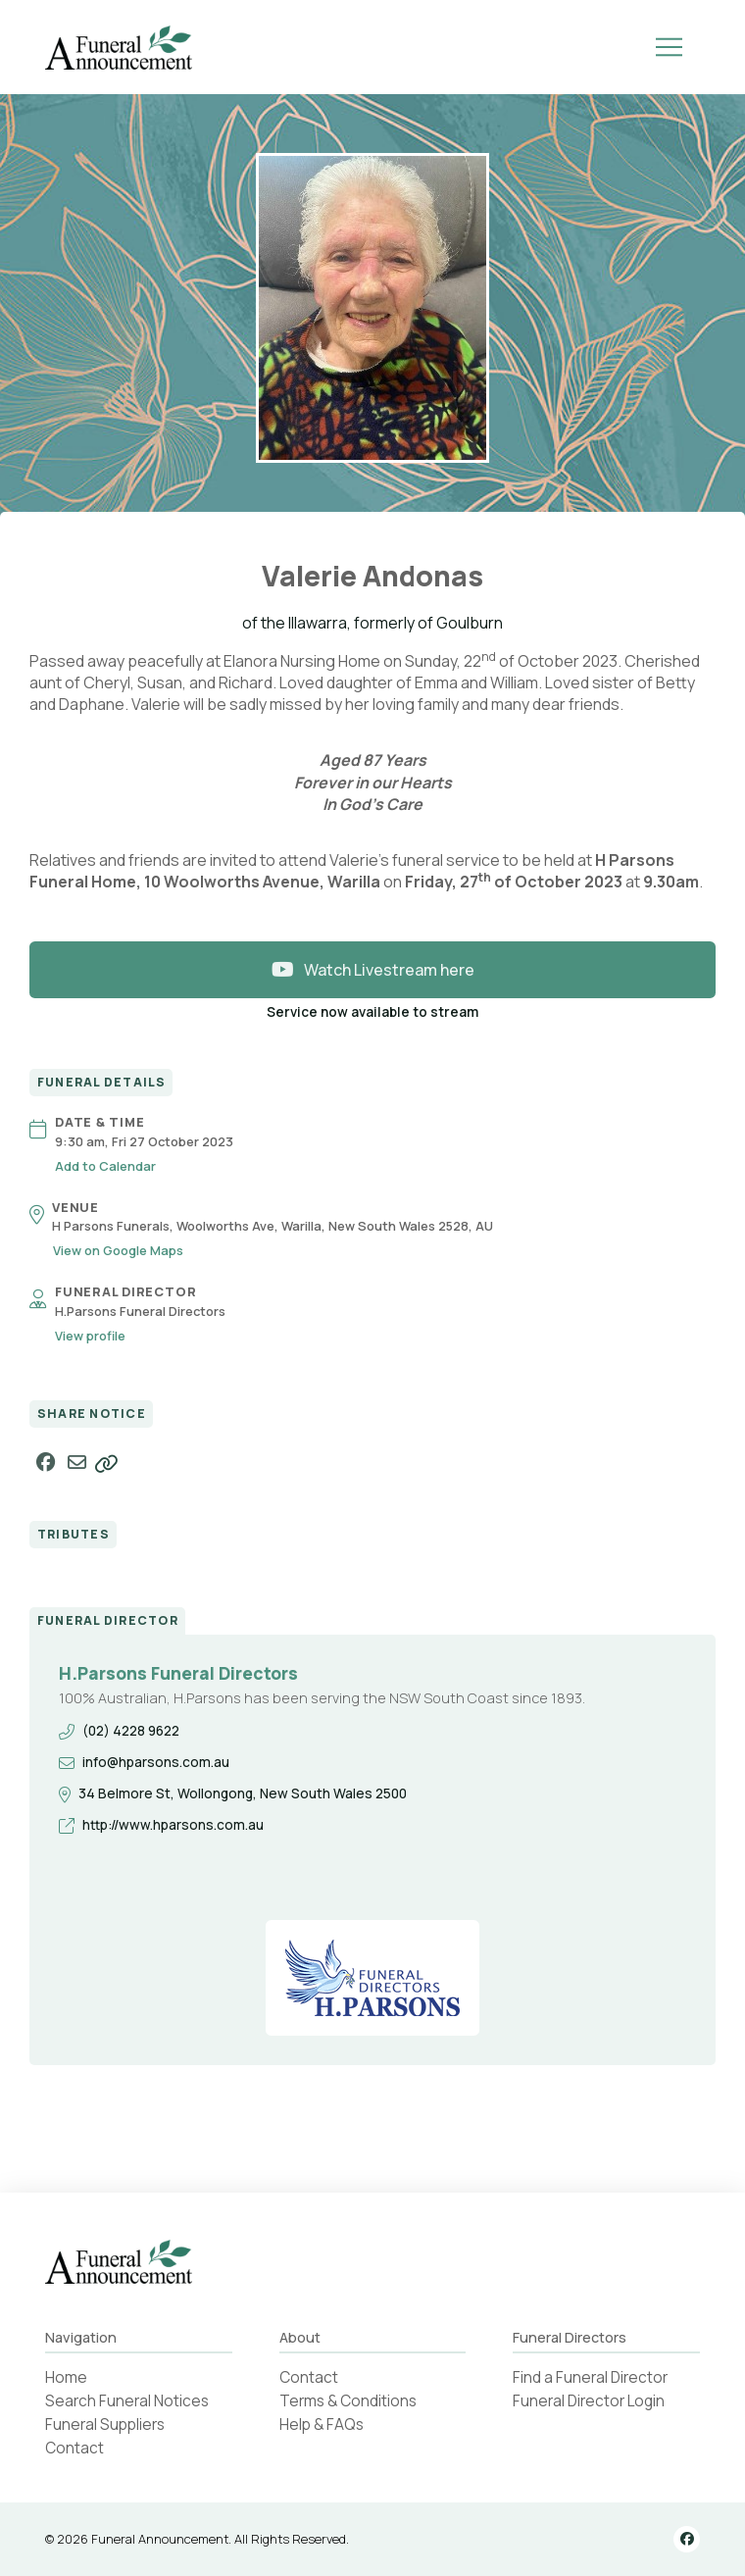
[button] (668, 47)
